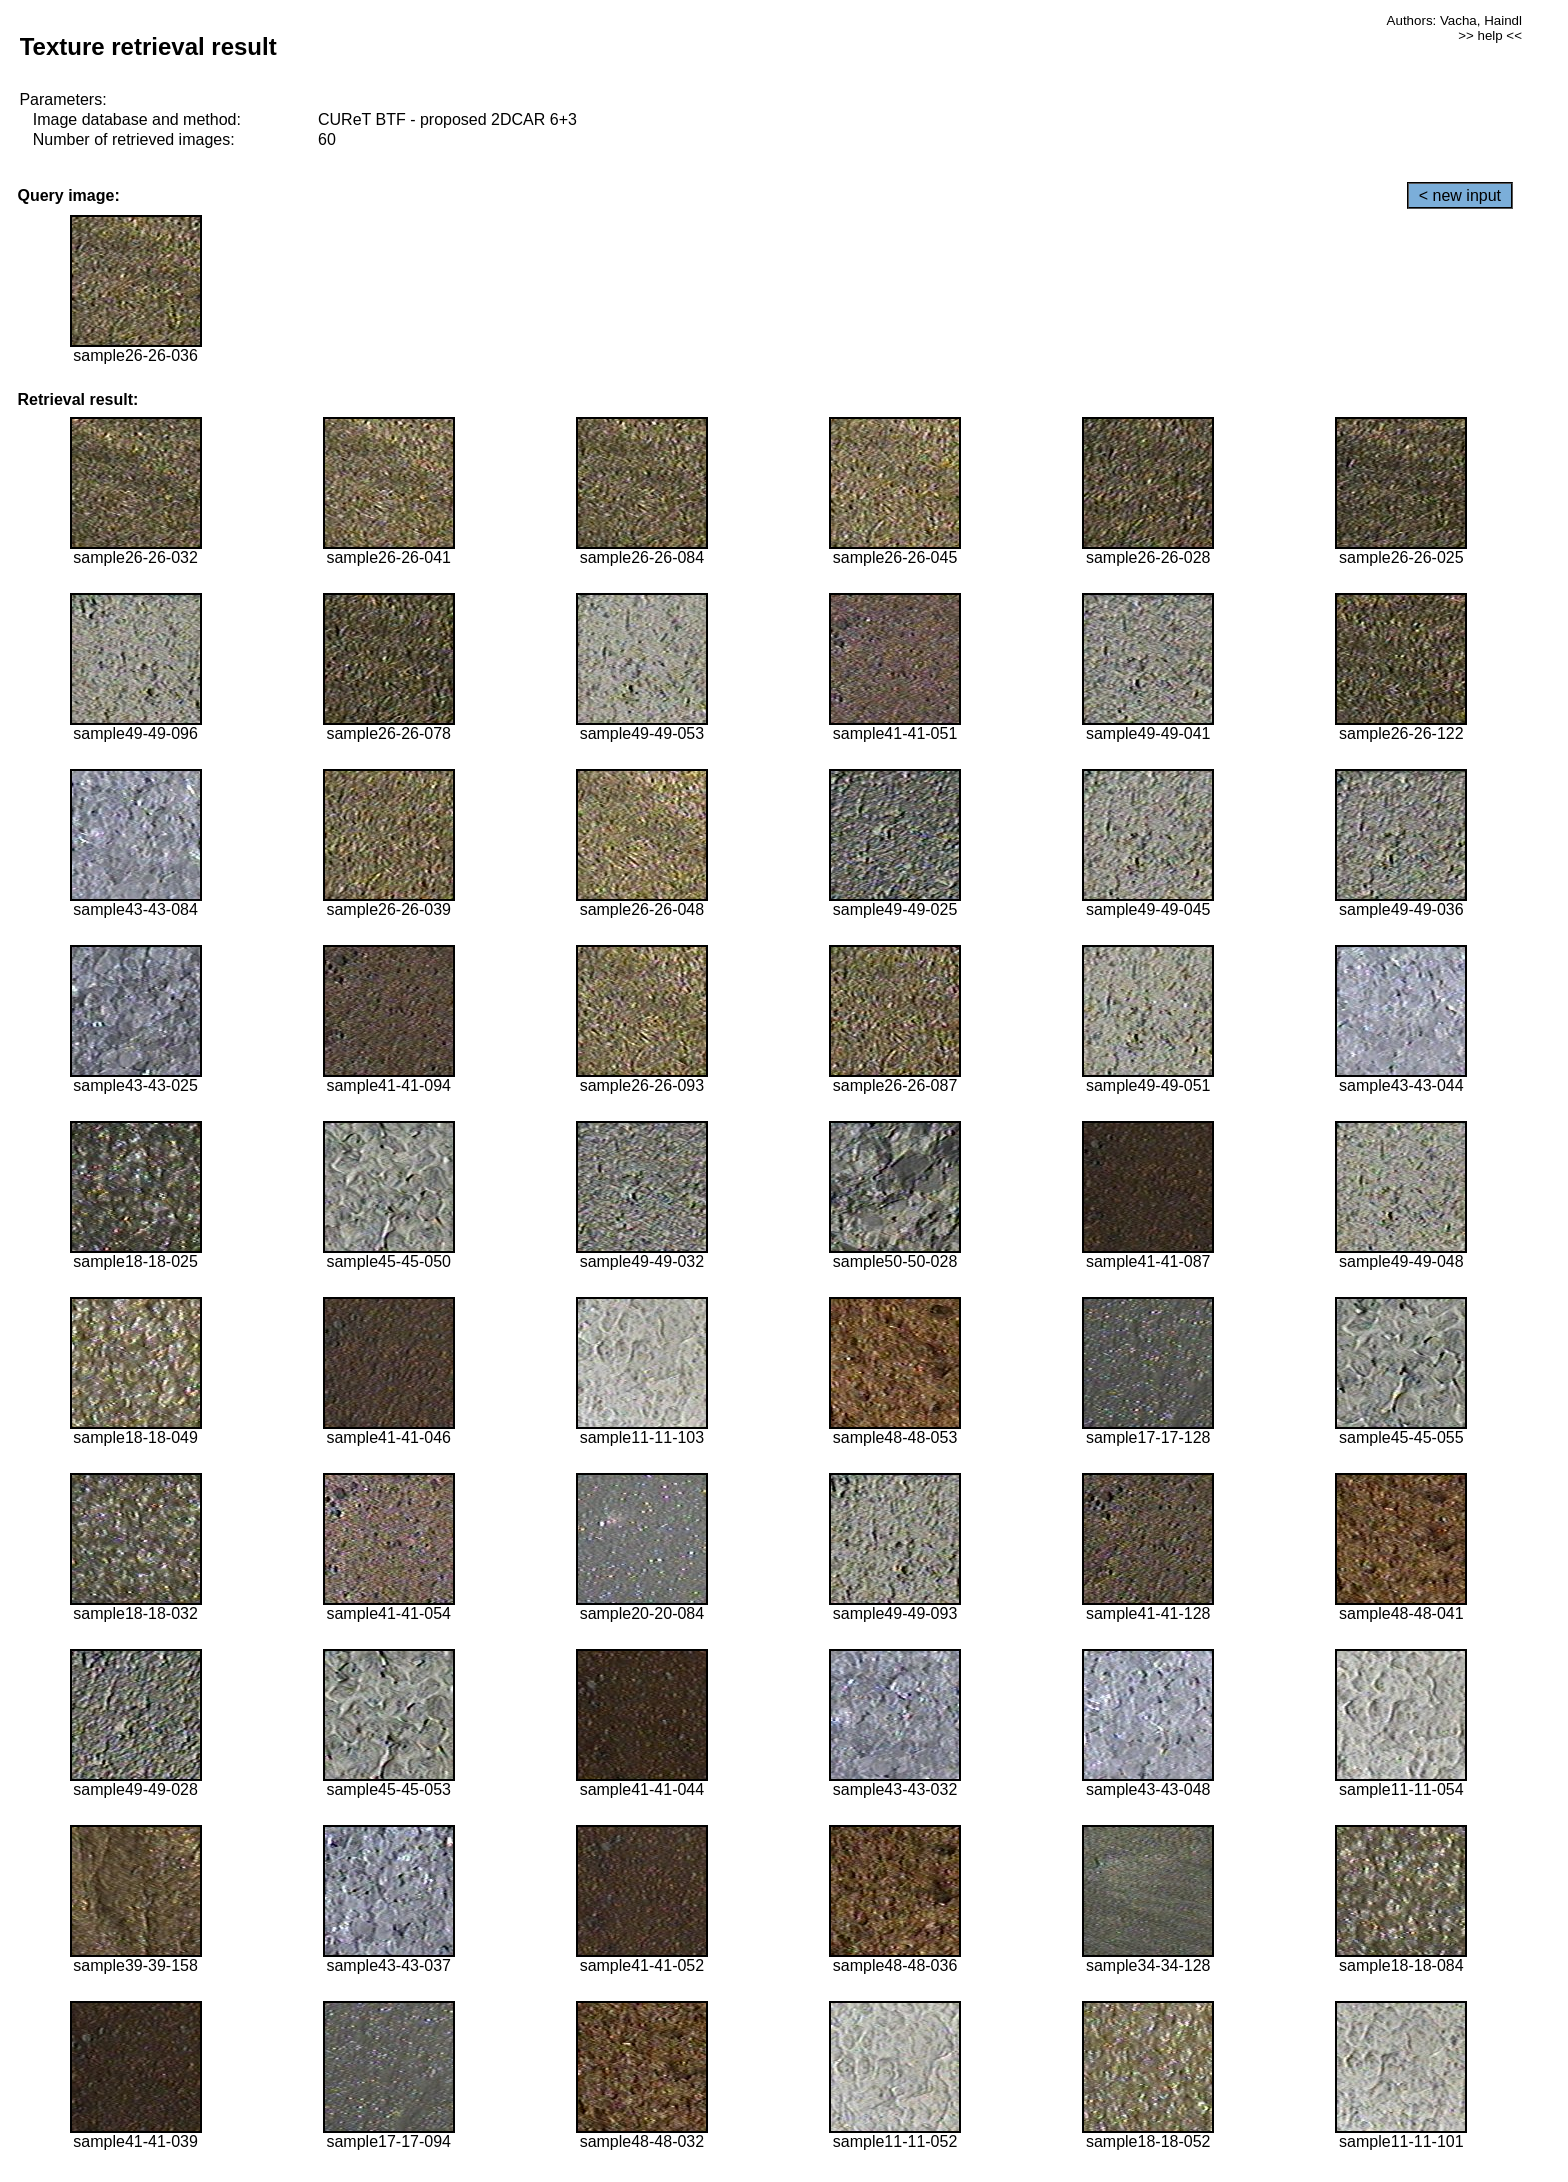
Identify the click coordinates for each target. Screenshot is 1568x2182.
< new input (1460, 195)
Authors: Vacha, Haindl (1454, 20)
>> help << (1490, 35)
